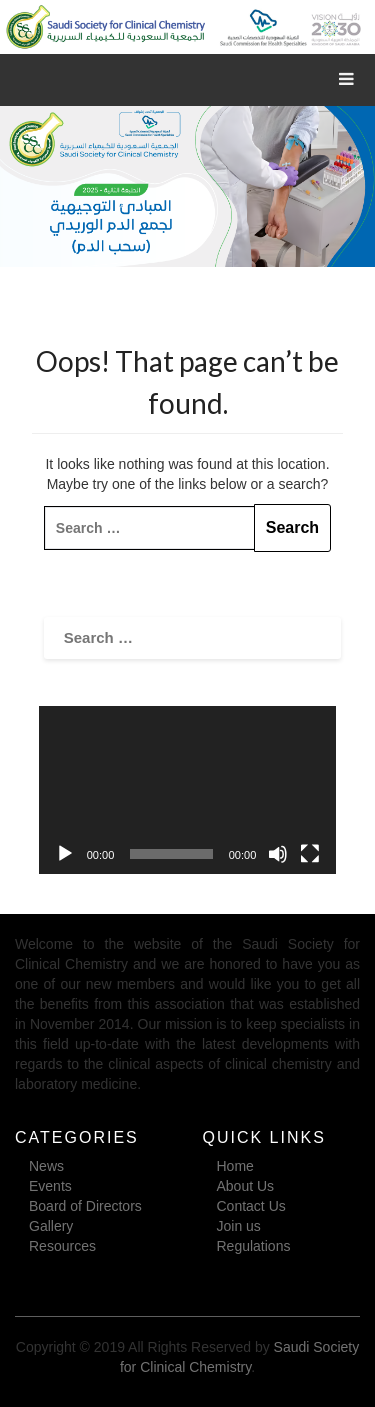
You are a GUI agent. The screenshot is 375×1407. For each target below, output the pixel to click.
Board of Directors (85, 1206)
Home (235, 1166)
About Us (246, 1186)
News (46, 1166)
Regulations (254, 1246)
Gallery (51, 1226)
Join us (239, 1226)
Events (50, 1186)
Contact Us (251, 1206)
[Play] (65, 854)
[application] (188, 789)
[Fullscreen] (310, 854)
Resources (62, 1246)
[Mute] (278, 854)
